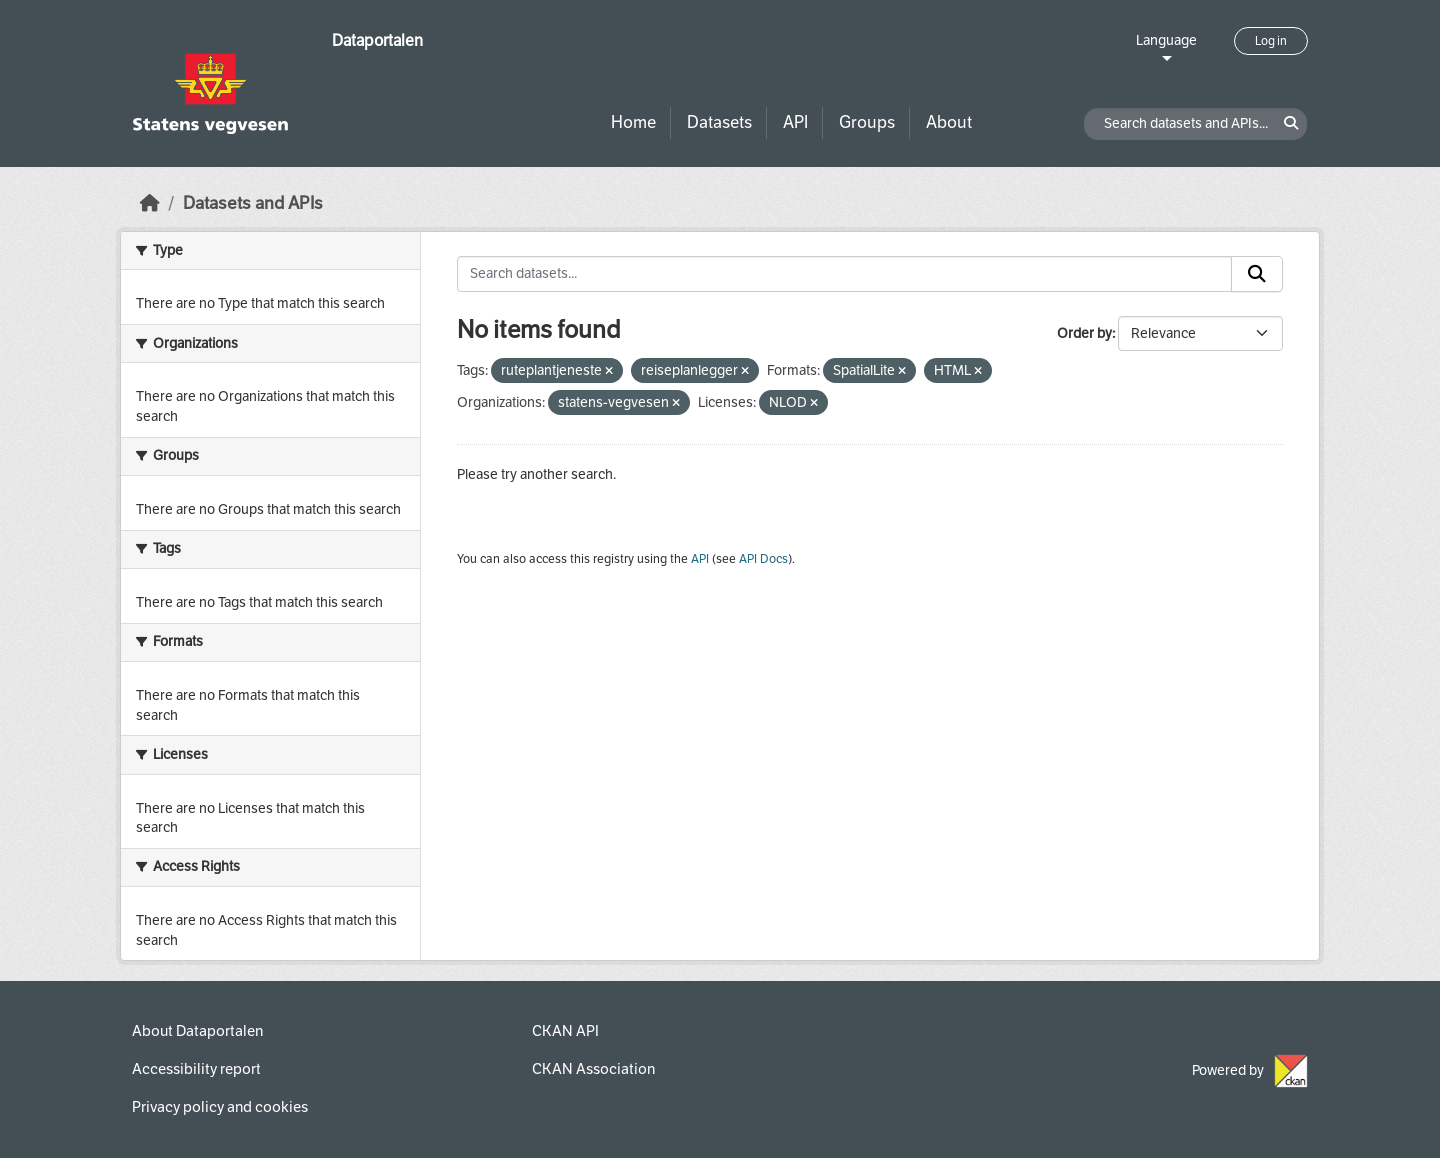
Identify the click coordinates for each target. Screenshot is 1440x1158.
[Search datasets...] (845, 274)
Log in (1271, 41)
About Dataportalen (197, 1031)
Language (1166, 40)
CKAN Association (593, 1069)
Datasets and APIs (253, 203)
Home (633, 122)
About (949, 122)
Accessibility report (196, 1069)
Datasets (719, 122)
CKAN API (565, 1031)
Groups (867, 122)
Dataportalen (377, 40)
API (795, 122)
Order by (1084, 333)
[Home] (150, 203)
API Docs (763, 559)
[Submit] (1257, 274)
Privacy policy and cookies (220, 1107)
